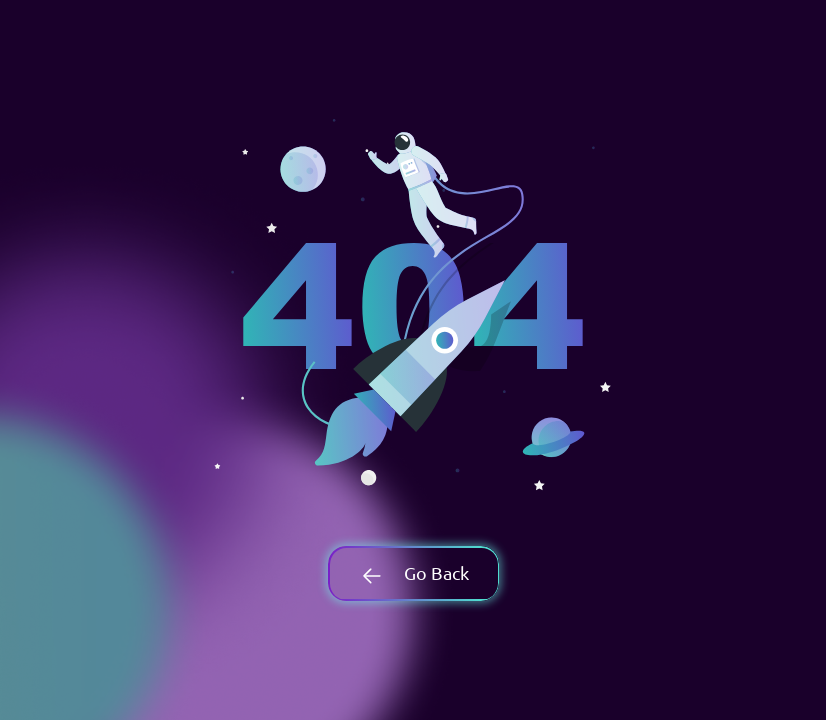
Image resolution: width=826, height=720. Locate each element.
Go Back (413, 572)
